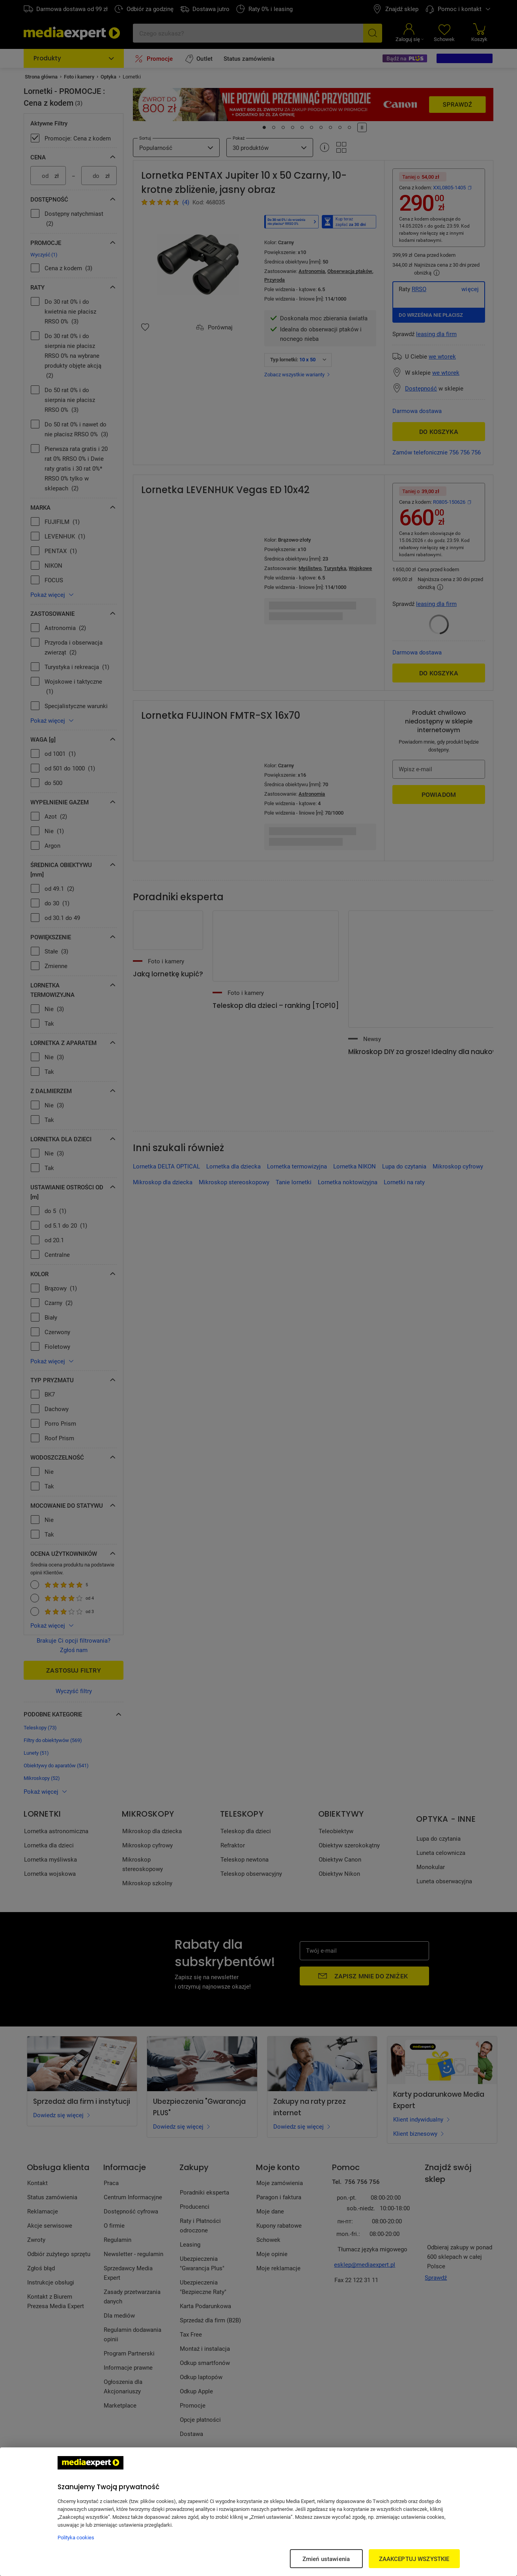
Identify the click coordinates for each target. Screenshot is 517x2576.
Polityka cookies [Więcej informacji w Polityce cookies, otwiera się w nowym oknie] (76, 2537)
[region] (258, 2511)
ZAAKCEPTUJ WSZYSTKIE (414, 2559)
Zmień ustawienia (326, 2559)
